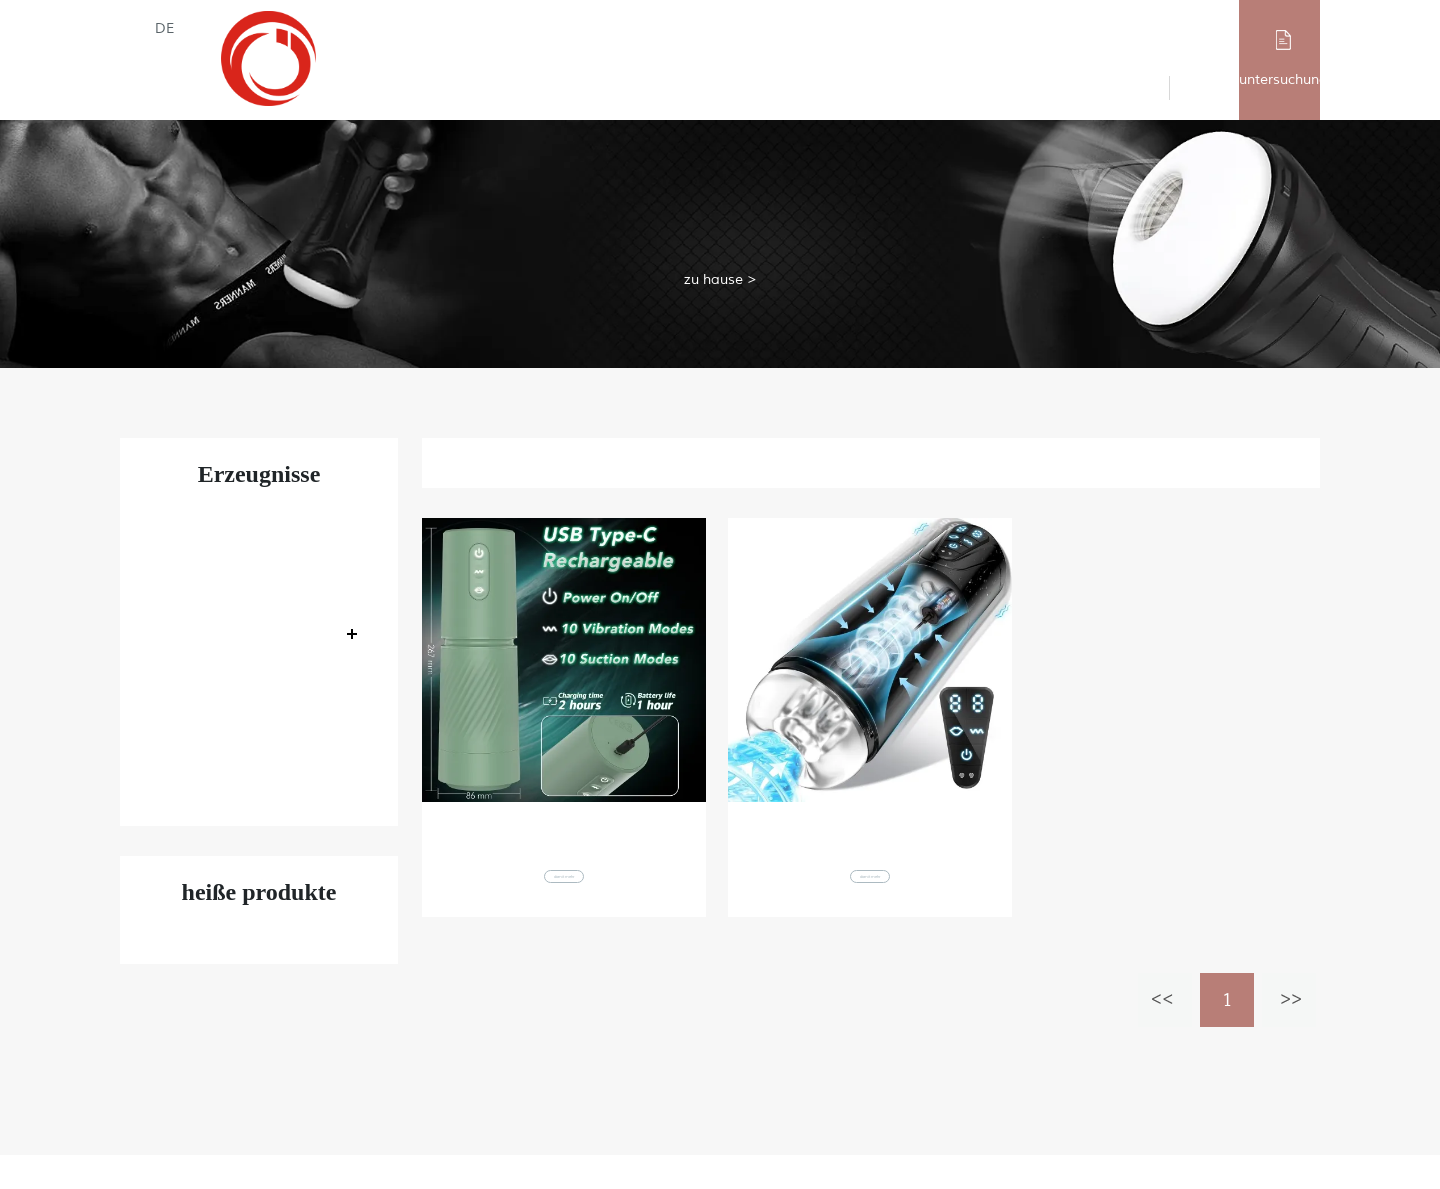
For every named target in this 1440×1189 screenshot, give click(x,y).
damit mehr (564, 897)
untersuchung (1283, 79)
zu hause (713, 278)
